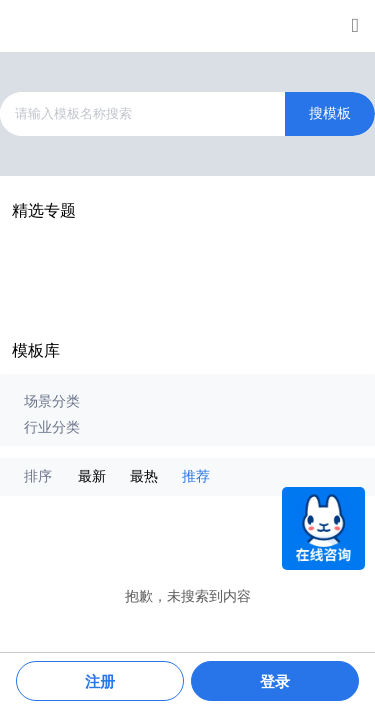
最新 (92, 476)
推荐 (196, 476)
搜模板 (330, 113)
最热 (144, 476)
